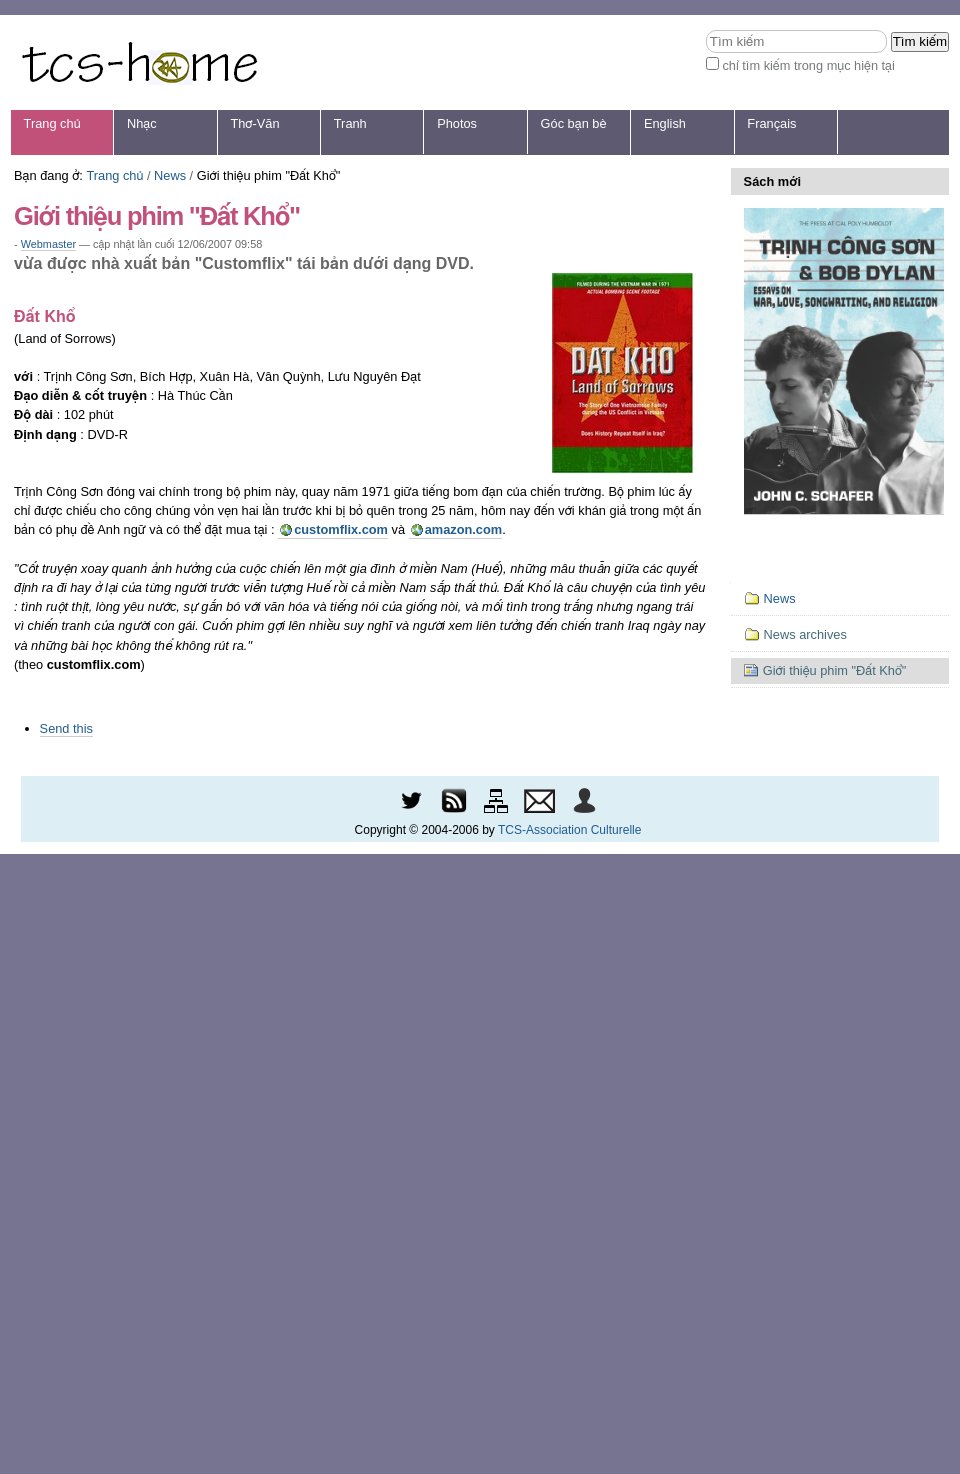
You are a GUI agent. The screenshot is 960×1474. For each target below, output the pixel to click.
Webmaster (48, 244)
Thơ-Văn (254, 123)
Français (771, 123)
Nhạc (142, 123)
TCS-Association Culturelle (569, 830)
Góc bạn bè (574, 123)
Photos (457, 123)
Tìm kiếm (705, 29)
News (170, 175)
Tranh (350, 123)
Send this (66, 728)
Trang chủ (52, 123)
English (665, 123)
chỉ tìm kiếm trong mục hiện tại (808, 65)
